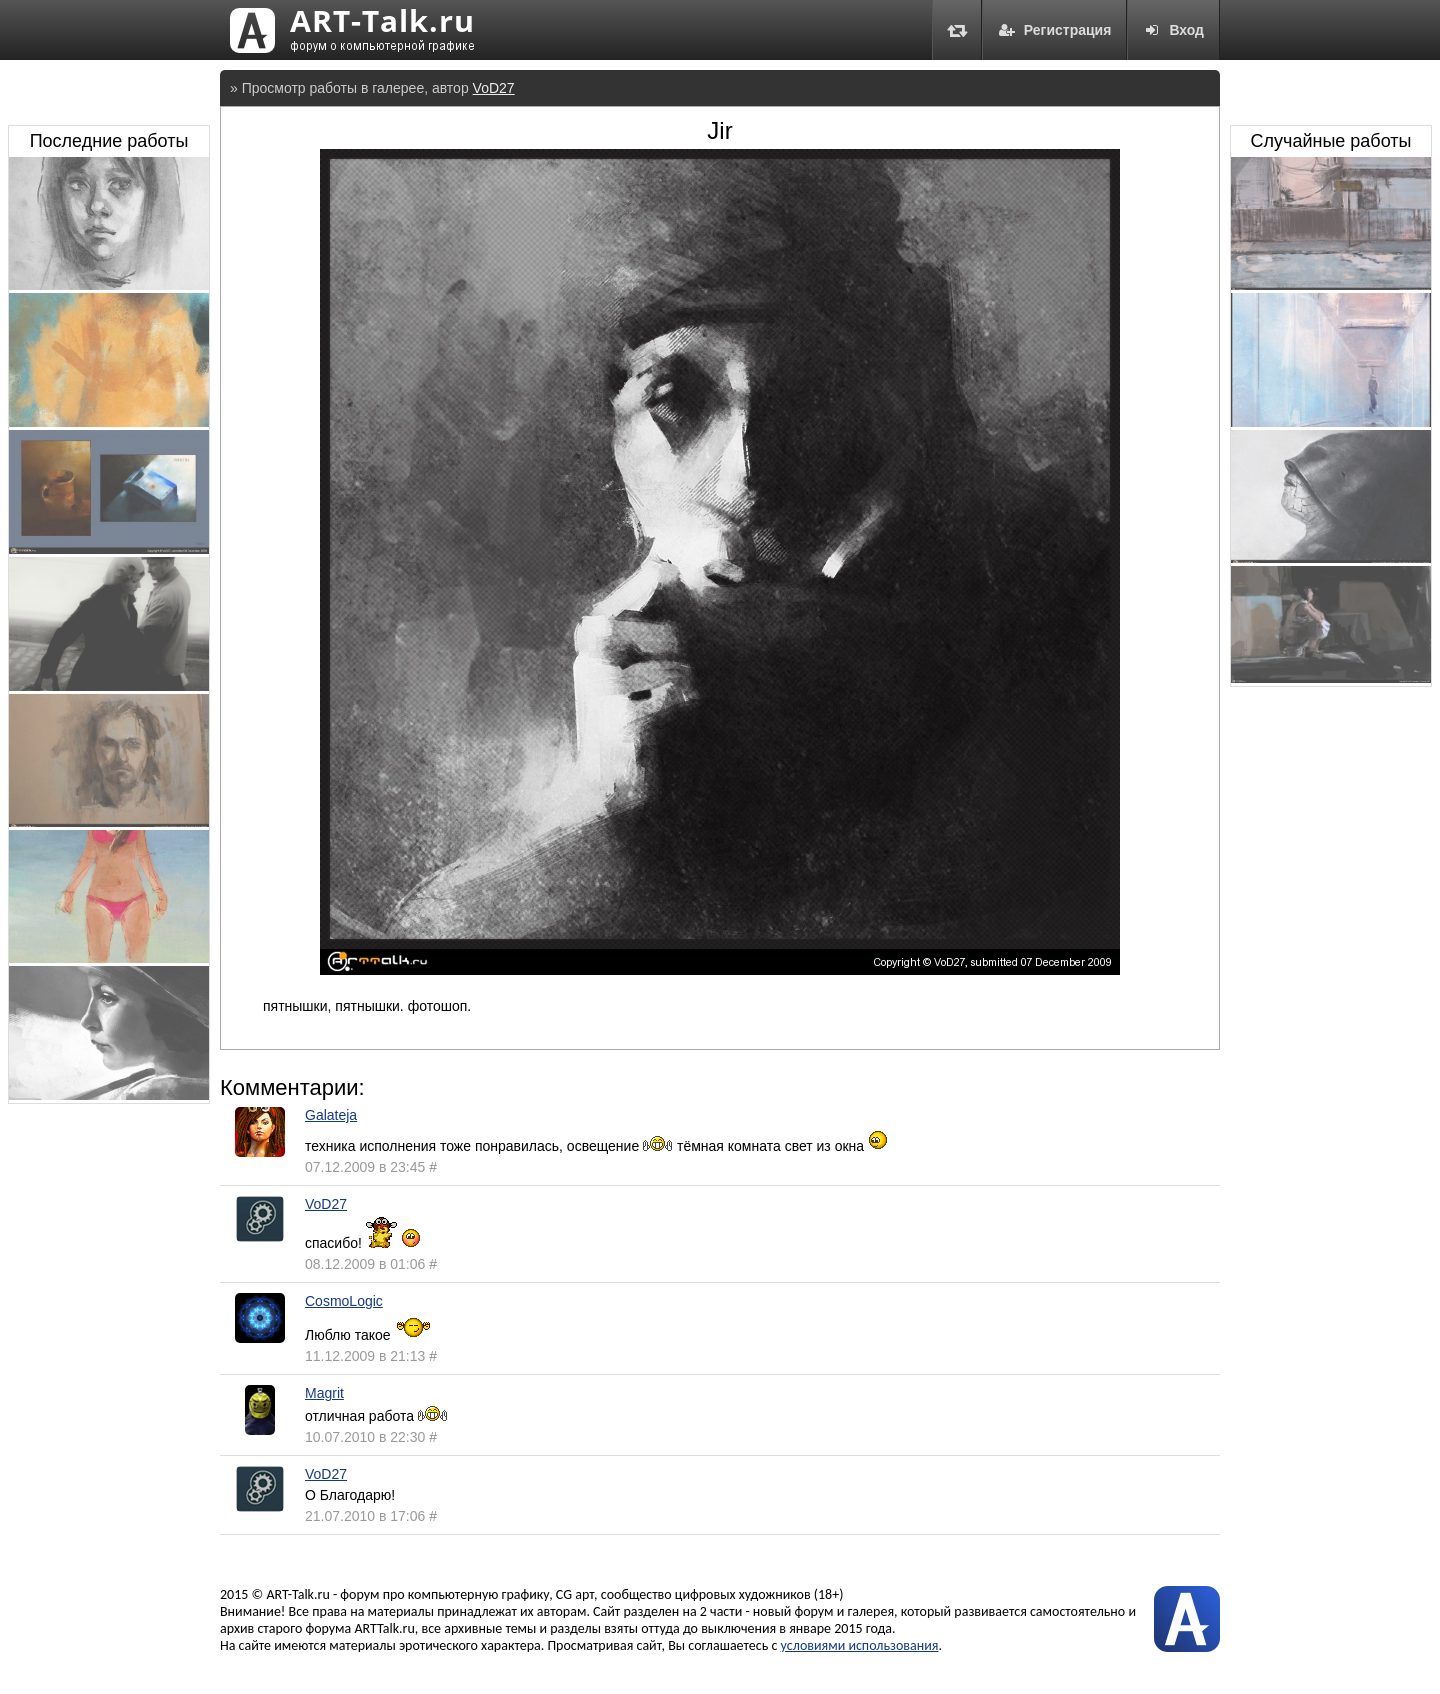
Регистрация (1055, 30)
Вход (1173, 30)
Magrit (324, 1393)
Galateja (331, 1115)
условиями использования (860, 1645)
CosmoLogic (344, 1301)
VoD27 (494, 88)
